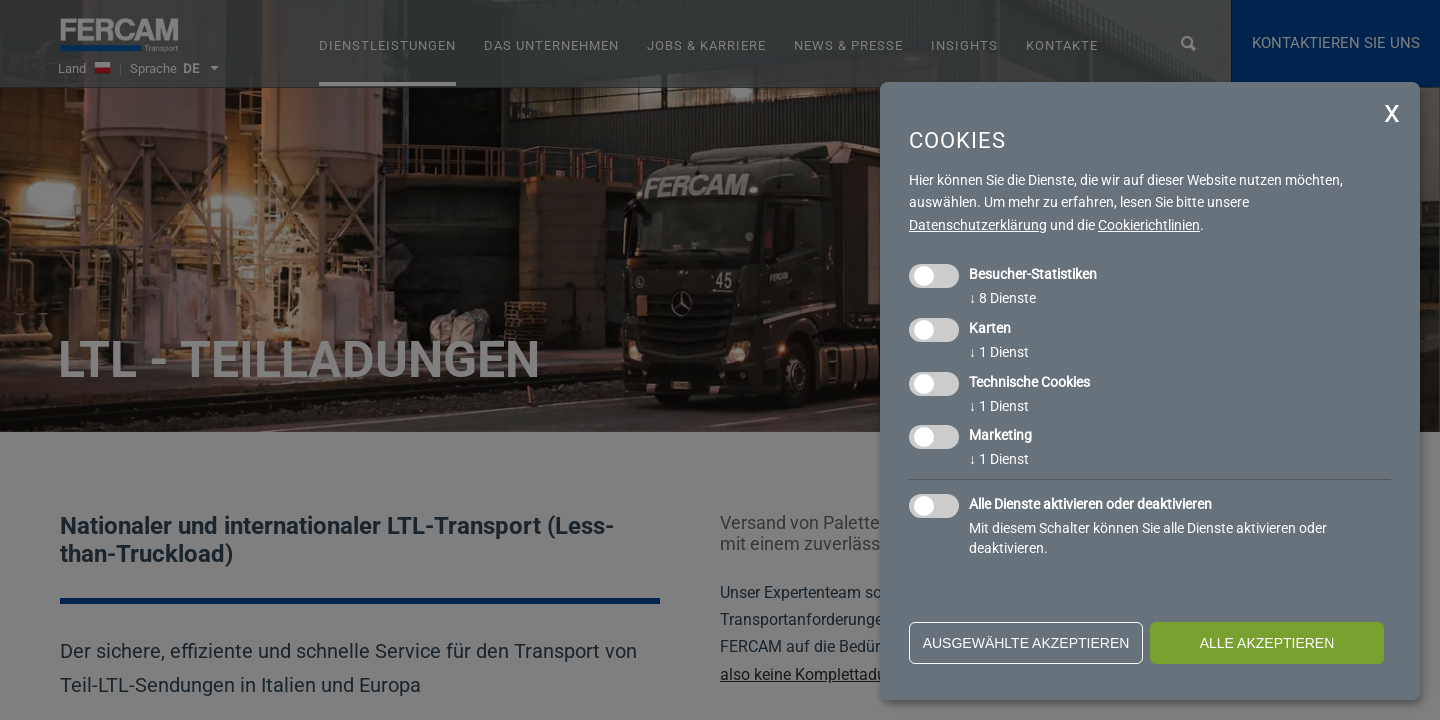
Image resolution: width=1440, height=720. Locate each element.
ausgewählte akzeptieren (1026, 643)
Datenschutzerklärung (978, 225)
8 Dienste (1002, 298)
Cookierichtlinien (1149, 225)
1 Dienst (999, 352)
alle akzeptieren (1267, 643)
